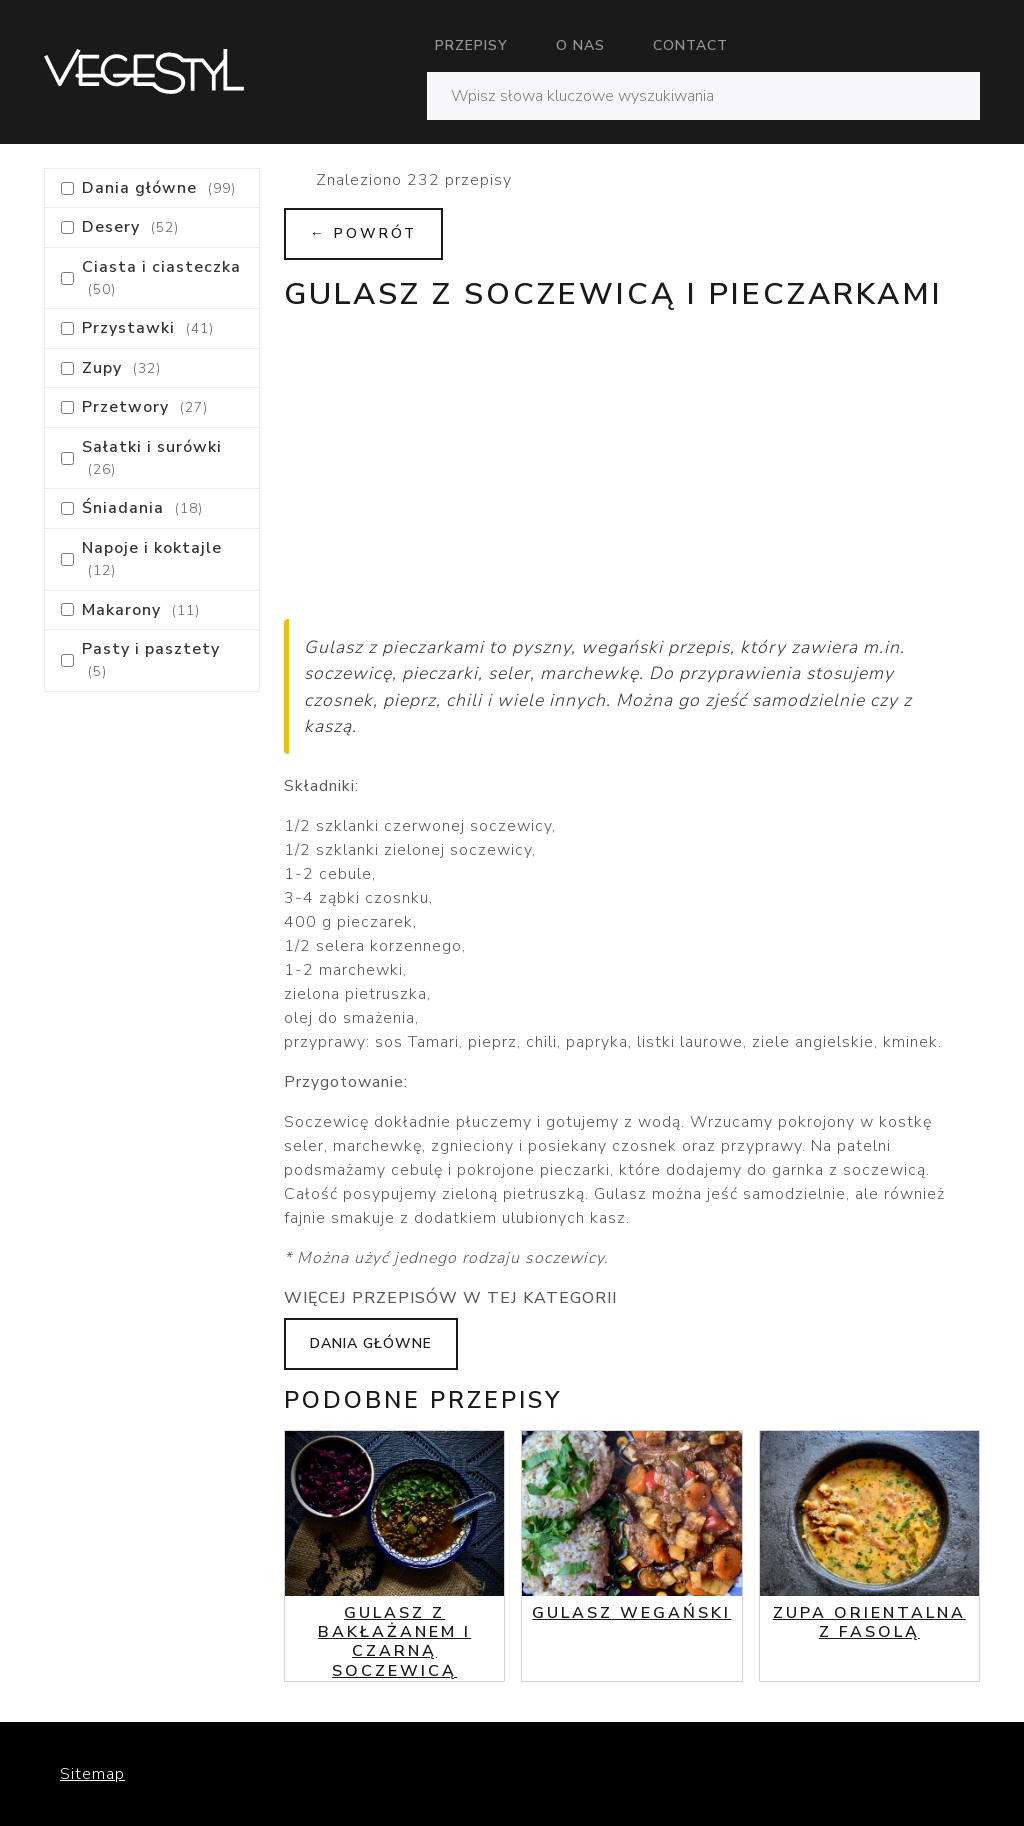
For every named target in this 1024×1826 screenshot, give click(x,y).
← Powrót (363, 233)
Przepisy (471, 45)
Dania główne (371, 1343)
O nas (580, 45)
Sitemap (92, 1774)
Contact (690, 45)
